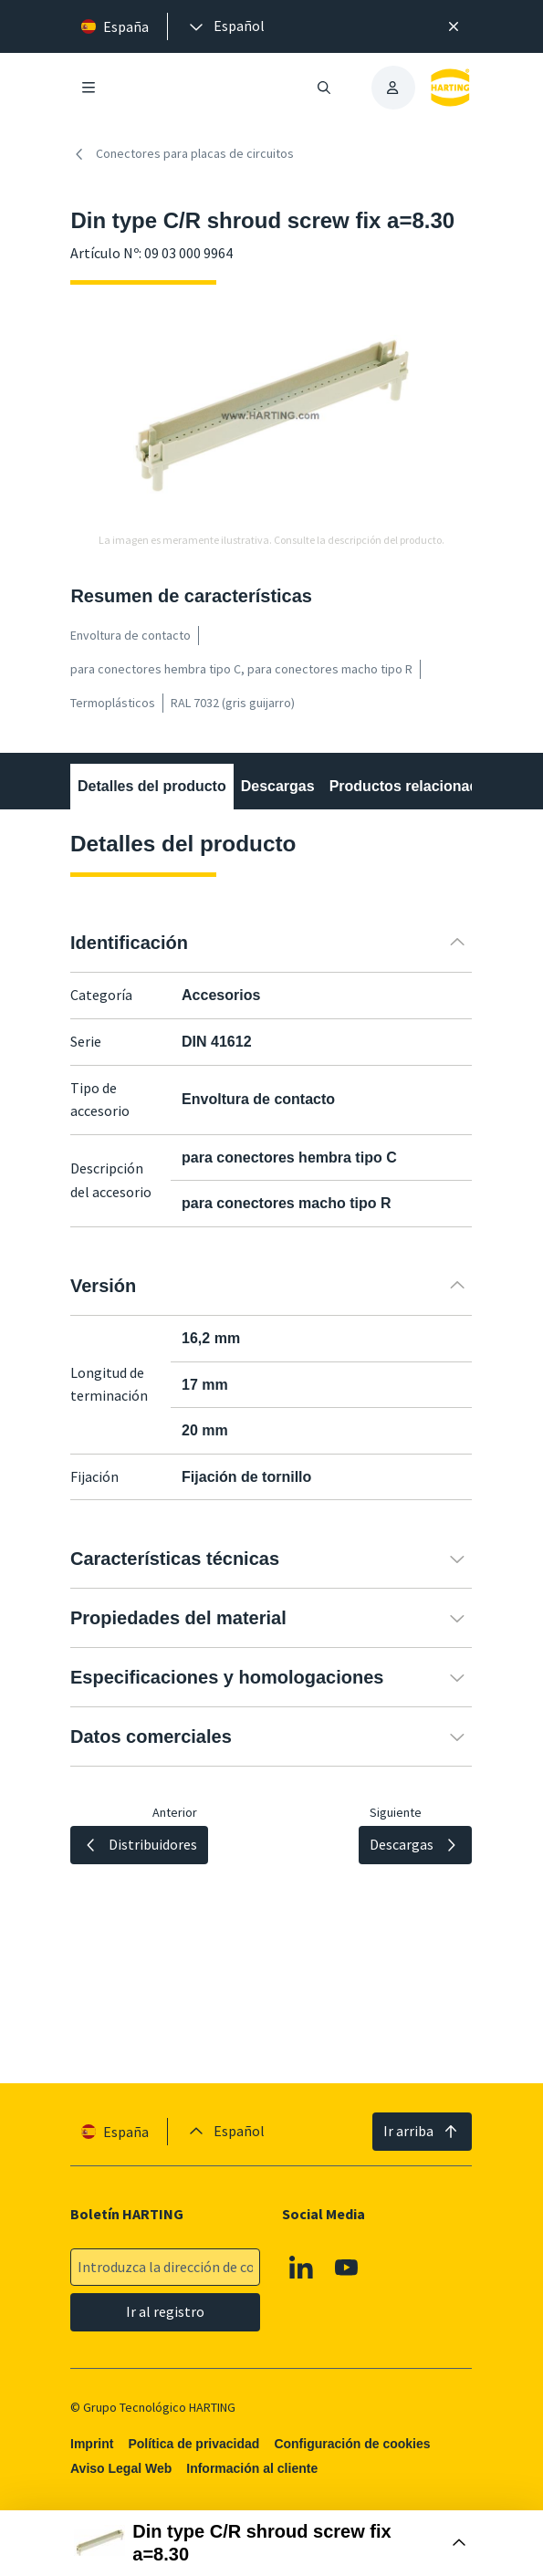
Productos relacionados (412, 786)
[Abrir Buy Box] (272, 2543)
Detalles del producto (152, 786)
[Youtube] (347, 2267)
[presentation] (225, 26)
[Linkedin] (302, 2267)
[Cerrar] (453, 26)
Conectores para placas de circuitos (182, 154)
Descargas (278, 786)
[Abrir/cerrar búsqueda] (324, 87)
